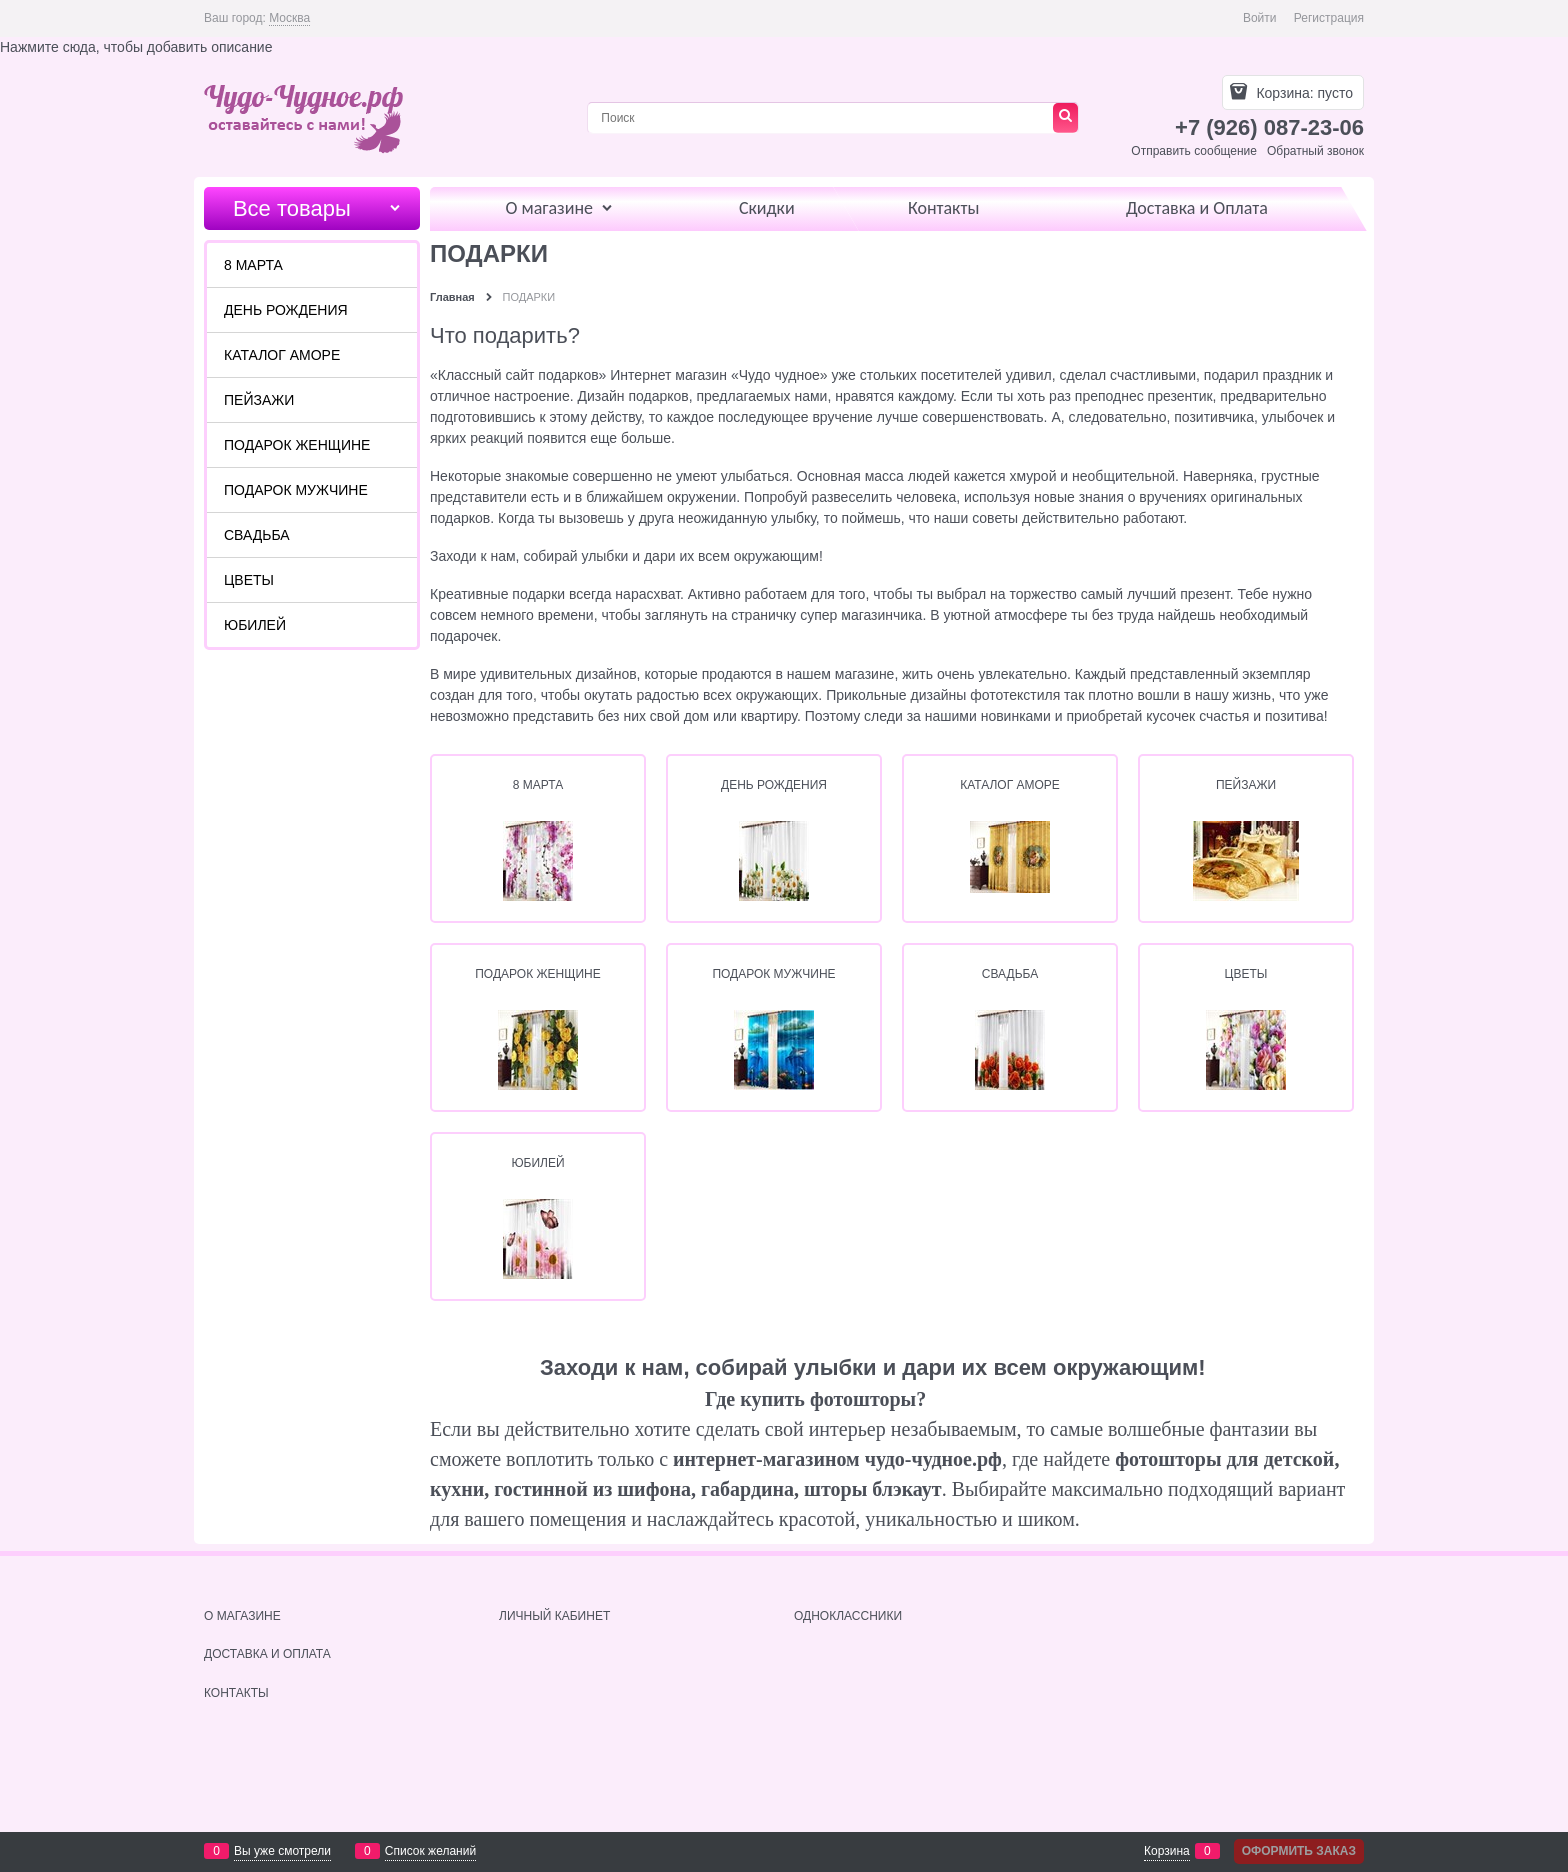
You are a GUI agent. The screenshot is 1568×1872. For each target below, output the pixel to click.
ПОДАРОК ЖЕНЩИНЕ (538, 974)
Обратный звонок (1315, 151)
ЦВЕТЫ (1246, 974)
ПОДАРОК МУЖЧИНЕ (773, 974)
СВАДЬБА (1010, 974)
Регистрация (1329, 18)
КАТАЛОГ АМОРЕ (1010, 785)
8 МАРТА (538, 785)
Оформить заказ (1299, 1851)
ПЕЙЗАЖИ (1246, 785)
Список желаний (430, 1851)
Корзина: (1303, 93)
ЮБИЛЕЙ (537, 1163)
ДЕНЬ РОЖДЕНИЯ (774, 785)
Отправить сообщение (1194, 151)
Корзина (1167, 1851)
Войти (1260, 18)
